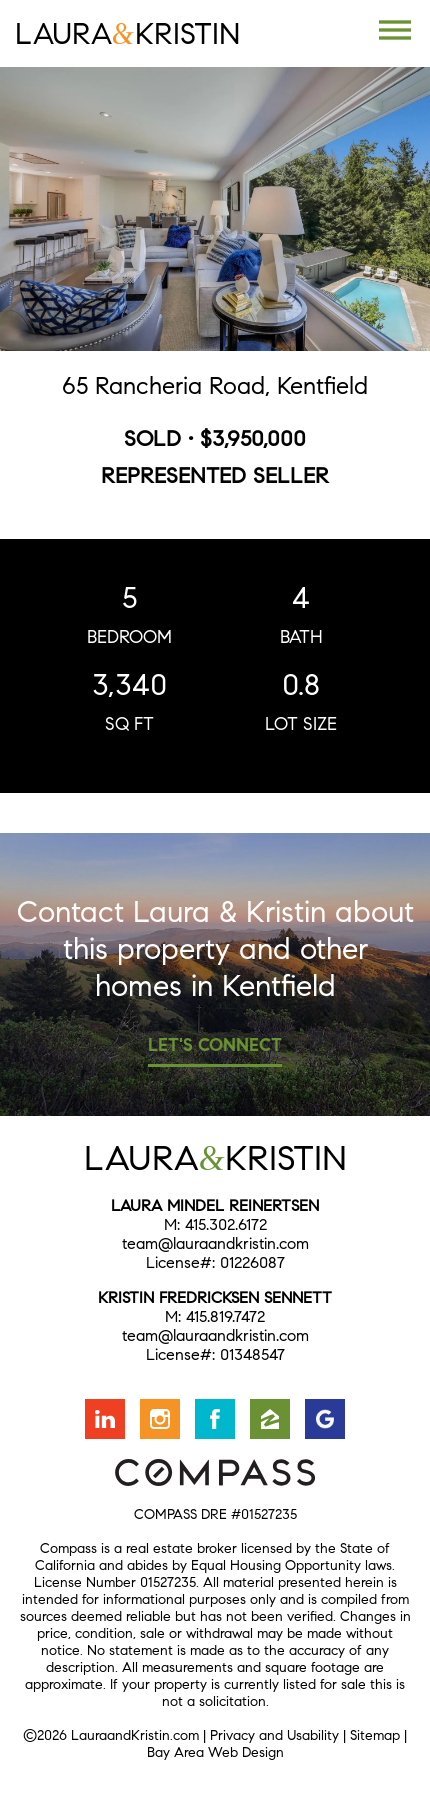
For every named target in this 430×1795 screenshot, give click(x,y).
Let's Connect (215, 1045)
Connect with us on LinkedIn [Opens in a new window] (105, 1419)
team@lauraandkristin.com (215, 1243)
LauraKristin (127, 33)
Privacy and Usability (274, 1735)
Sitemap (375, 1735)
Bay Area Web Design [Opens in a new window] (215, 1752)
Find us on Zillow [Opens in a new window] (270, 1419)
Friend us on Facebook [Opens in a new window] (215, 1419)
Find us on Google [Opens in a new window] (325, 1419)
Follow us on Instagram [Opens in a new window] (160, 1419)
